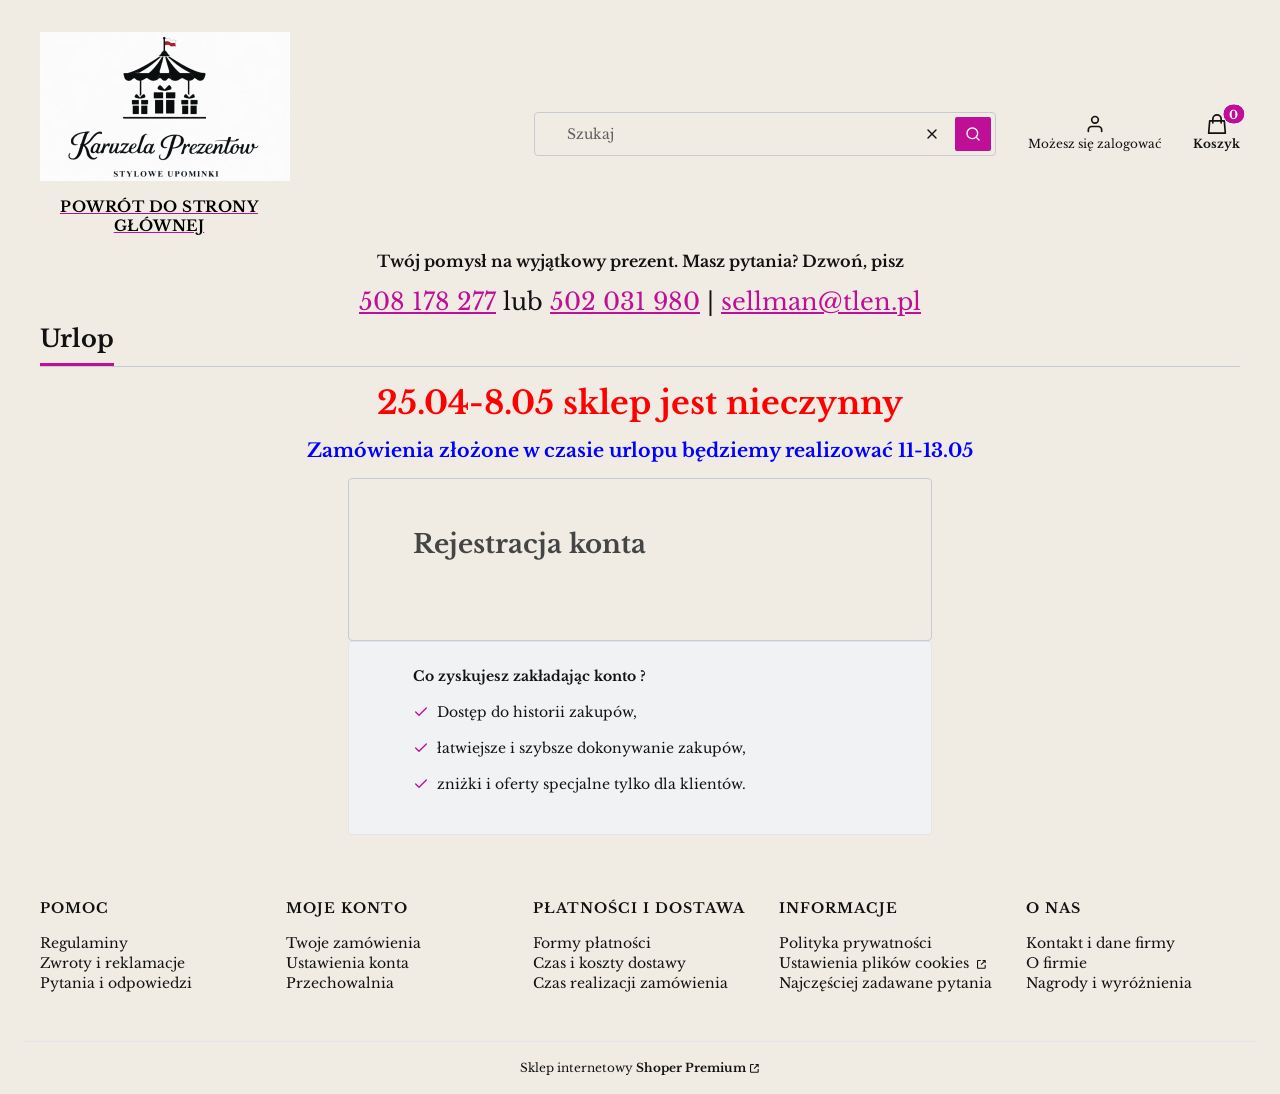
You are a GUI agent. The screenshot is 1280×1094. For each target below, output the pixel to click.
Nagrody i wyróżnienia (1109, 983)
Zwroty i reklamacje (112, 963)
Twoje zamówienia (353, 943)
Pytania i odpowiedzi (116, 983)
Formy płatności (592, 943)
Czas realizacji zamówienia (630, 983)
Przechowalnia (340, 983)
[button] (973, 134)
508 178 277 (427, 301)
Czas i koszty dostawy (609, 963)
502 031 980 (625, 301)
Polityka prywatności (855, 943)
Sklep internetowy (633, 1067)
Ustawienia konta (347, 963)
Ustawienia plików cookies (876, 963)
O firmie (1056, 963)
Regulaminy (84, 943)
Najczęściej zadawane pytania (885, 983)
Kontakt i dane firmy (1100, 943)
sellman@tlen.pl (821, 301)
